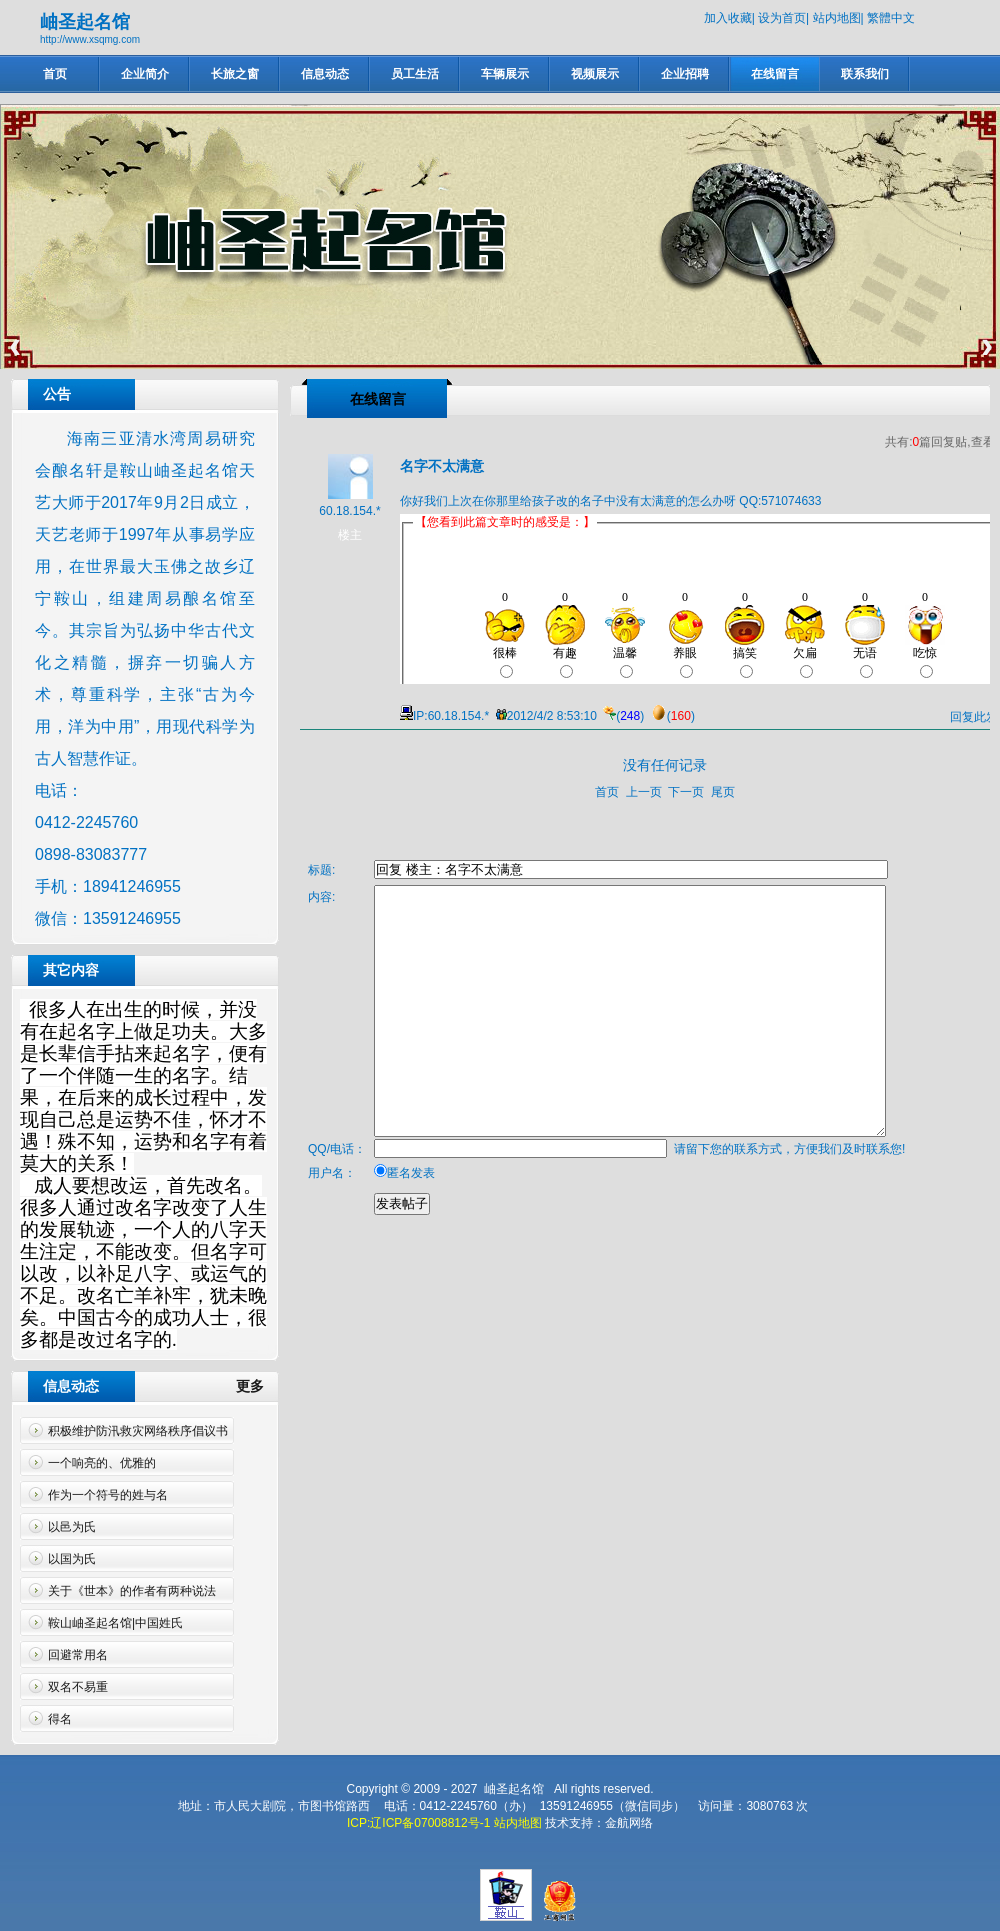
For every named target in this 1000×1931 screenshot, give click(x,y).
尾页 (723, 792)
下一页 (686, 792)
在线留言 (775, 74)
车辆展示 (505, 74)
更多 (258, 1386)
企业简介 (145, 74)
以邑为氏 (72, 1527)
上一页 (644, 792)
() (622, 716)
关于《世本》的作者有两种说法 (132, 1591)
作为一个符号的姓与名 (108, 1495)
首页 (55, 74)
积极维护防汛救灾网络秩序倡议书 (138, 1431)
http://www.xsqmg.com (90, 39)
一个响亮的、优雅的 (102, 1463)
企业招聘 (685, 74)
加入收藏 (728, 18)
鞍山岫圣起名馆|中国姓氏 (115, 1623)
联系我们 (865, 74)
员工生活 (415, 74)
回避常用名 (78, 1655)
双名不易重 (78, 1687)
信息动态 (325, 74)
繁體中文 (891, 18)
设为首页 (782, 18)
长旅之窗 (235, 74)
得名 (60, 1719)
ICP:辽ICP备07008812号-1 (418, 1823)
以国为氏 (72, 1559)
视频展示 (595, 74)
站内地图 (837, 18)
